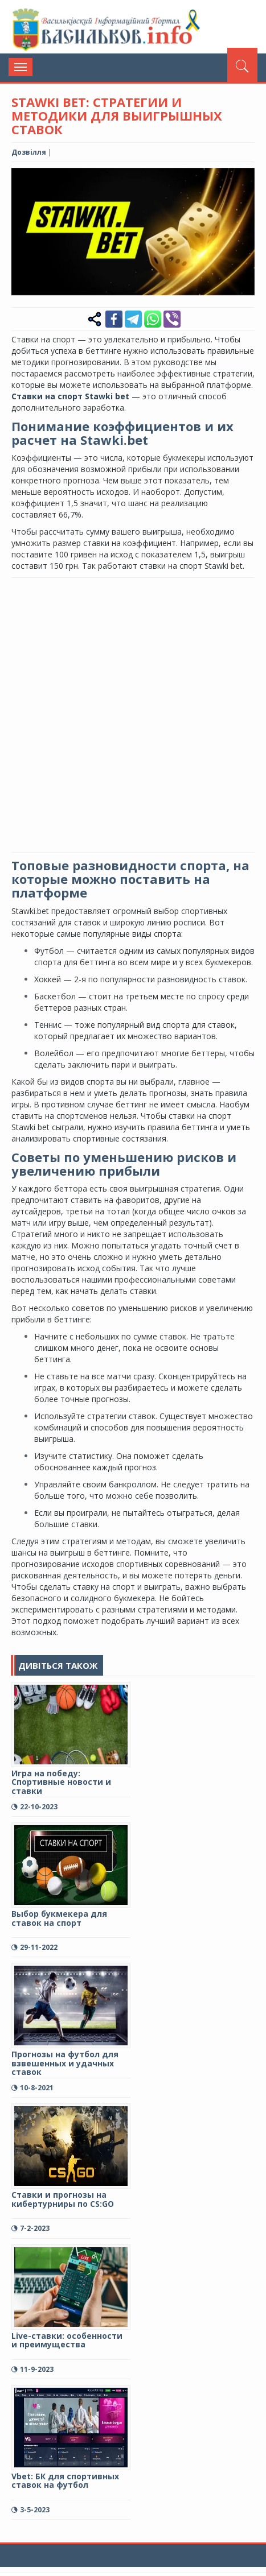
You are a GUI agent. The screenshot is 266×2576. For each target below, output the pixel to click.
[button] (244, 178)
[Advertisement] (133, 713)
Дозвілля (28, 152)
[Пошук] (242, 65)
